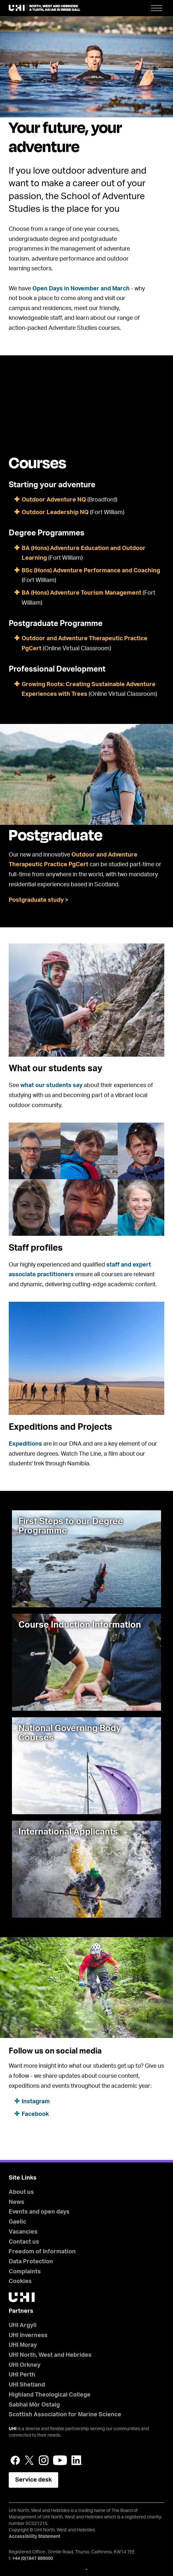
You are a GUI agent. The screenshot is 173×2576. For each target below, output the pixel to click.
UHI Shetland (27, 2385)
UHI (12, 2429)
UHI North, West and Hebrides (50, 2355)
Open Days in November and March (81, 289)
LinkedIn (77, 2460)
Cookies (20, 2281)
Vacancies (23, 2232)
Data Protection (31, 2262)
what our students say (51, 1085)
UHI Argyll (23, 2325)
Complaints (25, 2272)
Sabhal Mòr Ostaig (34, 2405)
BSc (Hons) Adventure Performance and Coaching (91, 571)
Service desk (33, 2480)
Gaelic (17, 2222)
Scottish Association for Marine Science (65, 2415)
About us (21, 2192)
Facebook (35, 2114)
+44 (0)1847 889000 (32, 2558)
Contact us (24, 2242)
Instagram (36, 2102)
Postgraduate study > (39, 900)
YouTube (60, 2460)
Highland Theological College (50, 2395)
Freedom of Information (42, 2252)
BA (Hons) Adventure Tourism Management (81, 593)
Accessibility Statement (34, 2536)
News (16, 2202)
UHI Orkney (24, 2365)
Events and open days (39, 2212)
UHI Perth (22, 2375)
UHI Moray (23, 2345)
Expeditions (25, 1444)
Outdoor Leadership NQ (55, 512)
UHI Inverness (28, 2335)
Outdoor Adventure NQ (54, 500)
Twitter (29, 2460)
